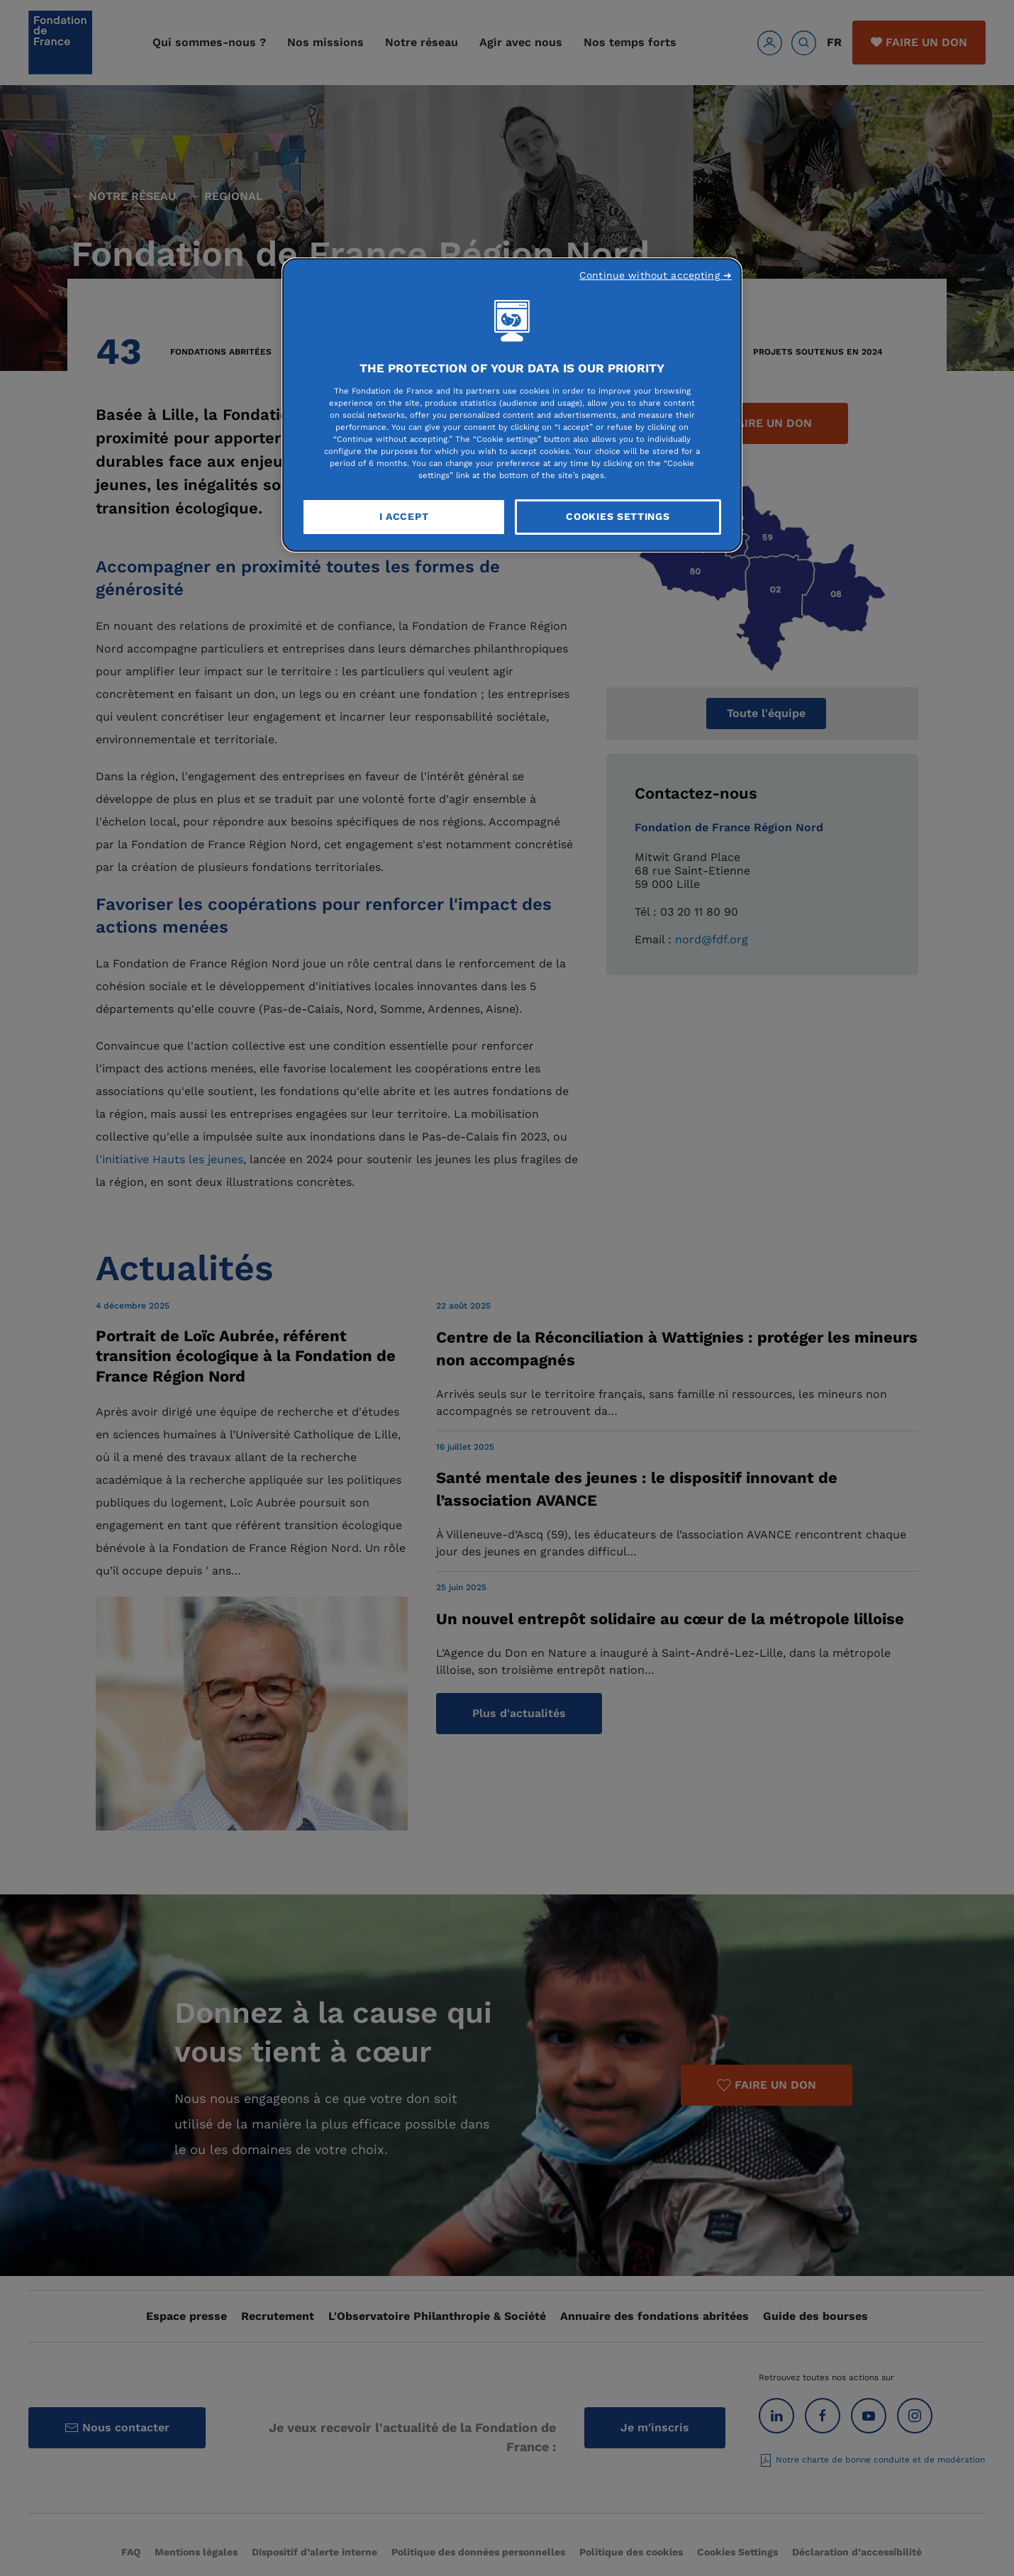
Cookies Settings (617, 516)
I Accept (404, 516)
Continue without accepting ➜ (655, 275)
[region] (512, 405)
